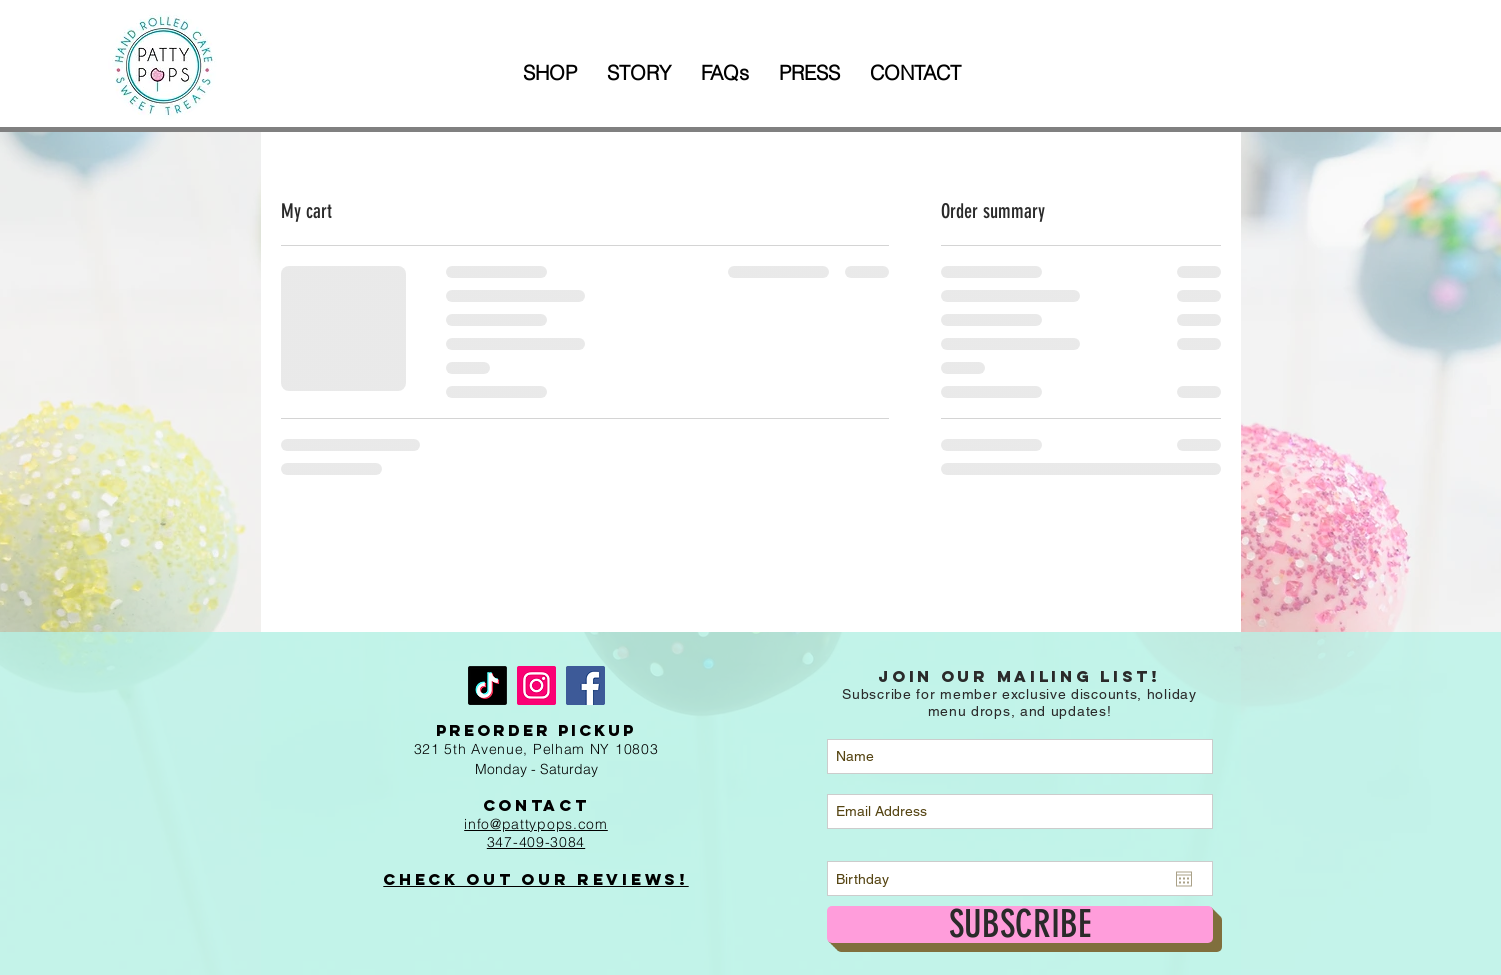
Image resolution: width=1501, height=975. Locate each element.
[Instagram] (536, 685)
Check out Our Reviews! (535, 879)
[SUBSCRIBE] (1020, 924)
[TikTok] (487, 685)
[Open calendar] (1184, 879)
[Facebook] (585, 685)
